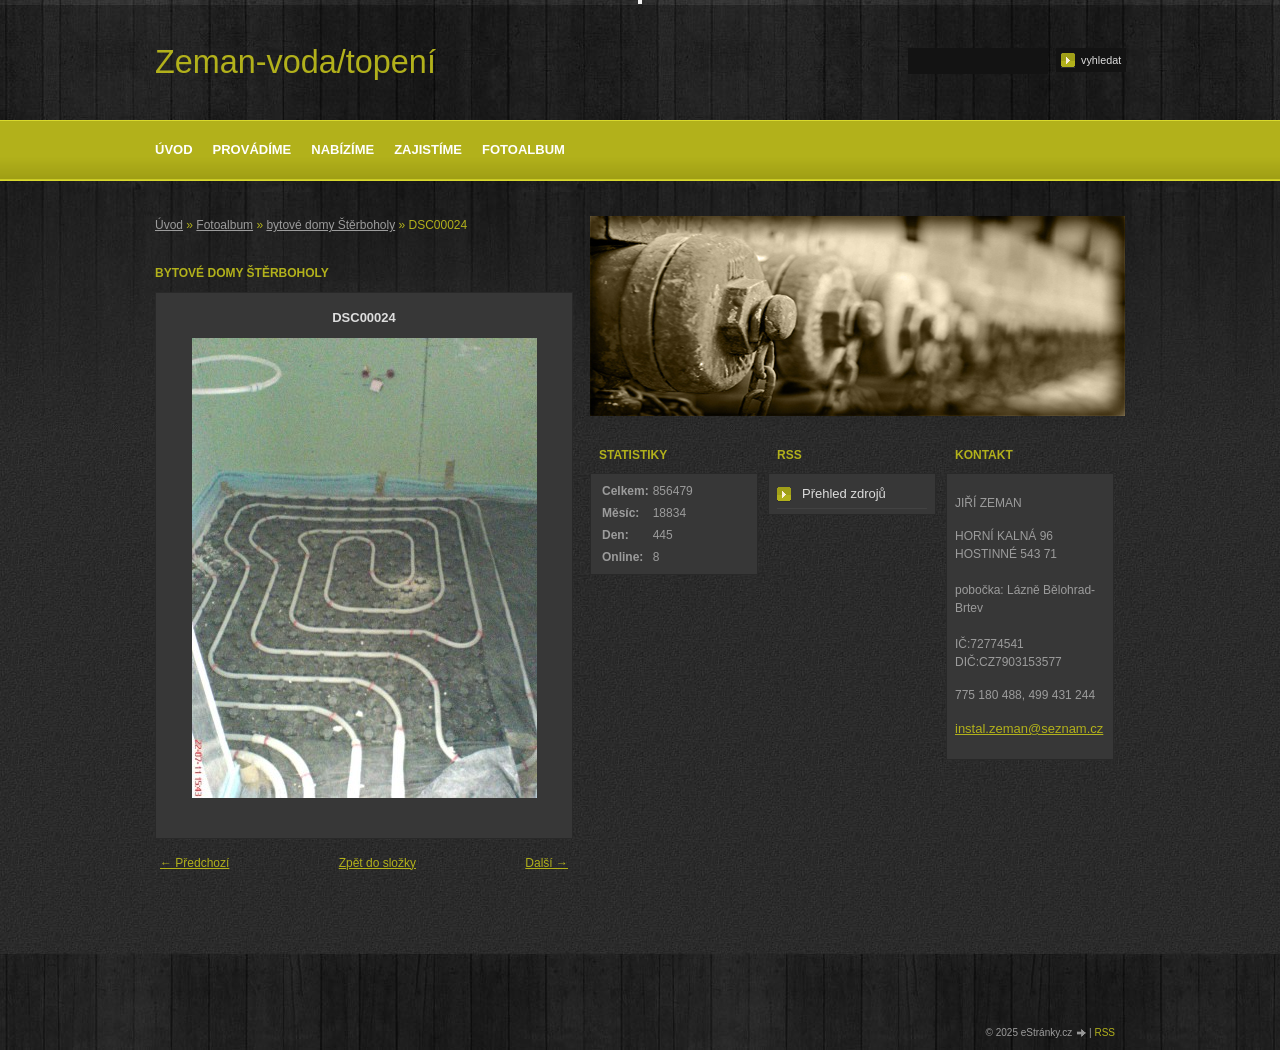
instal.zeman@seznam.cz (1029, 728)
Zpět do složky (377, 863)
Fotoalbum (523, 149)
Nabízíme (342, 149)
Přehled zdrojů (844, 493)
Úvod (174, 149)
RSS (1104, 1032)
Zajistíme (428, 149)
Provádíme (252, 149)
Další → (546, 863)
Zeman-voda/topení (295, 62)
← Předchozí (194, 863)
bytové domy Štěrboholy (330, 225)
